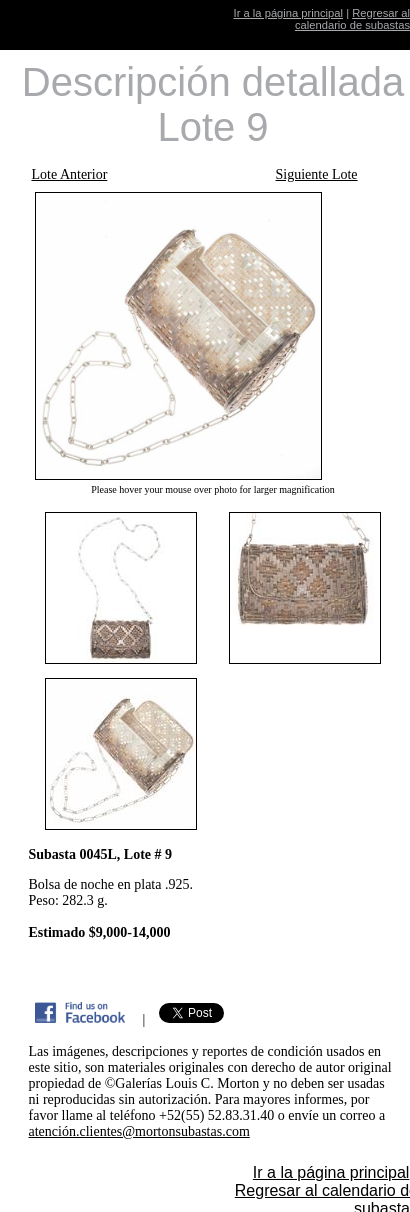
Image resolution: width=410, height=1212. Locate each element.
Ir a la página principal (288, 13)
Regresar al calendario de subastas (352, 19)
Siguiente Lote (317, 174)
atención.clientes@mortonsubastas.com (139, 1131)
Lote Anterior (70, 174)
